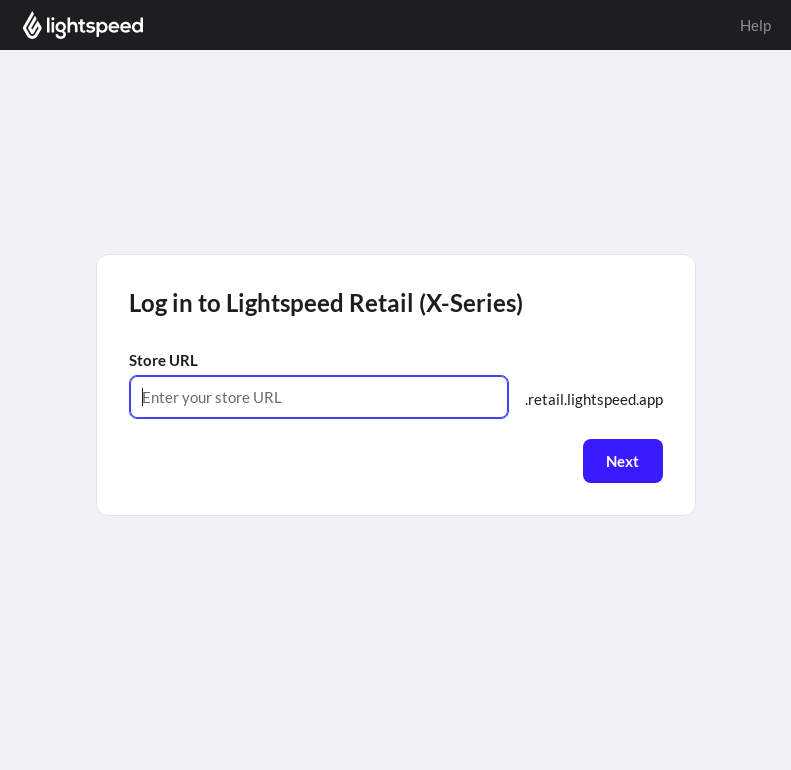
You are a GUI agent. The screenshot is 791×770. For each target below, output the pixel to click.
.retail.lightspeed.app (594, 399)
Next (622, 461)
